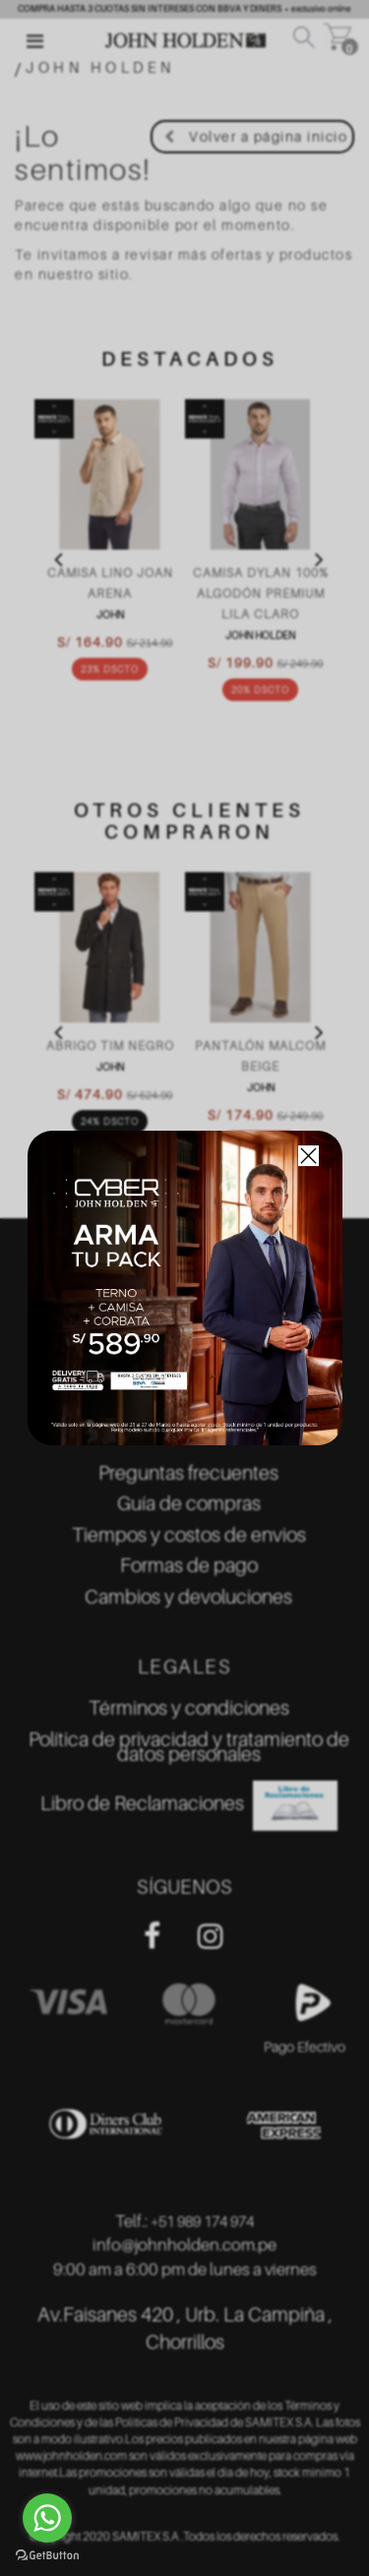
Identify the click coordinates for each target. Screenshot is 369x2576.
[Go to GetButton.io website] (47, 2555)
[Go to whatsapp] (47, 2518)
